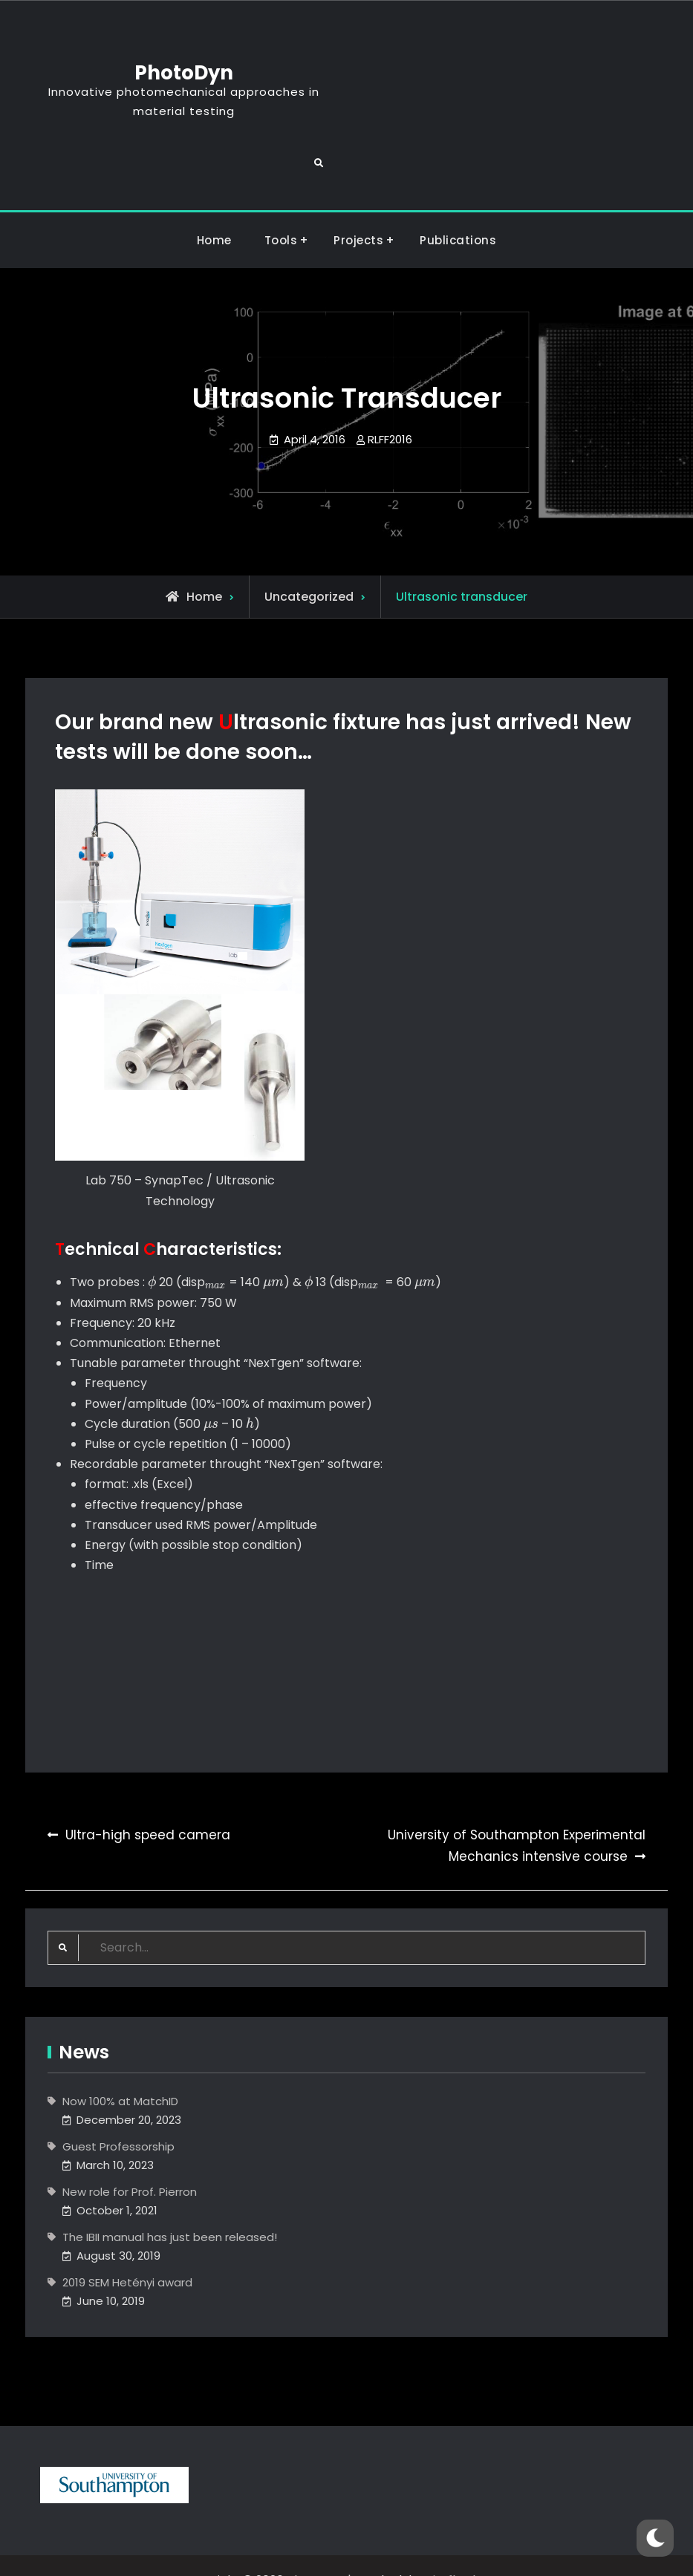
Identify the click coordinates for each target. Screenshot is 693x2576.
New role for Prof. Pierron (129, 2163)
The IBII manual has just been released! (169, 2208)
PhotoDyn (514, 43)
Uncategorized (309, 567)
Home (214, 211)
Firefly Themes (469, 2551)
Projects (358, 211)
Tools (281, 211)
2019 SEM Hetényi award (127, 2253)
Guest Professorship (118, 2117)
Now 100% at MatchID (120, 2072)
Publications (458, 211)
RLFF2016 (390, 410)
